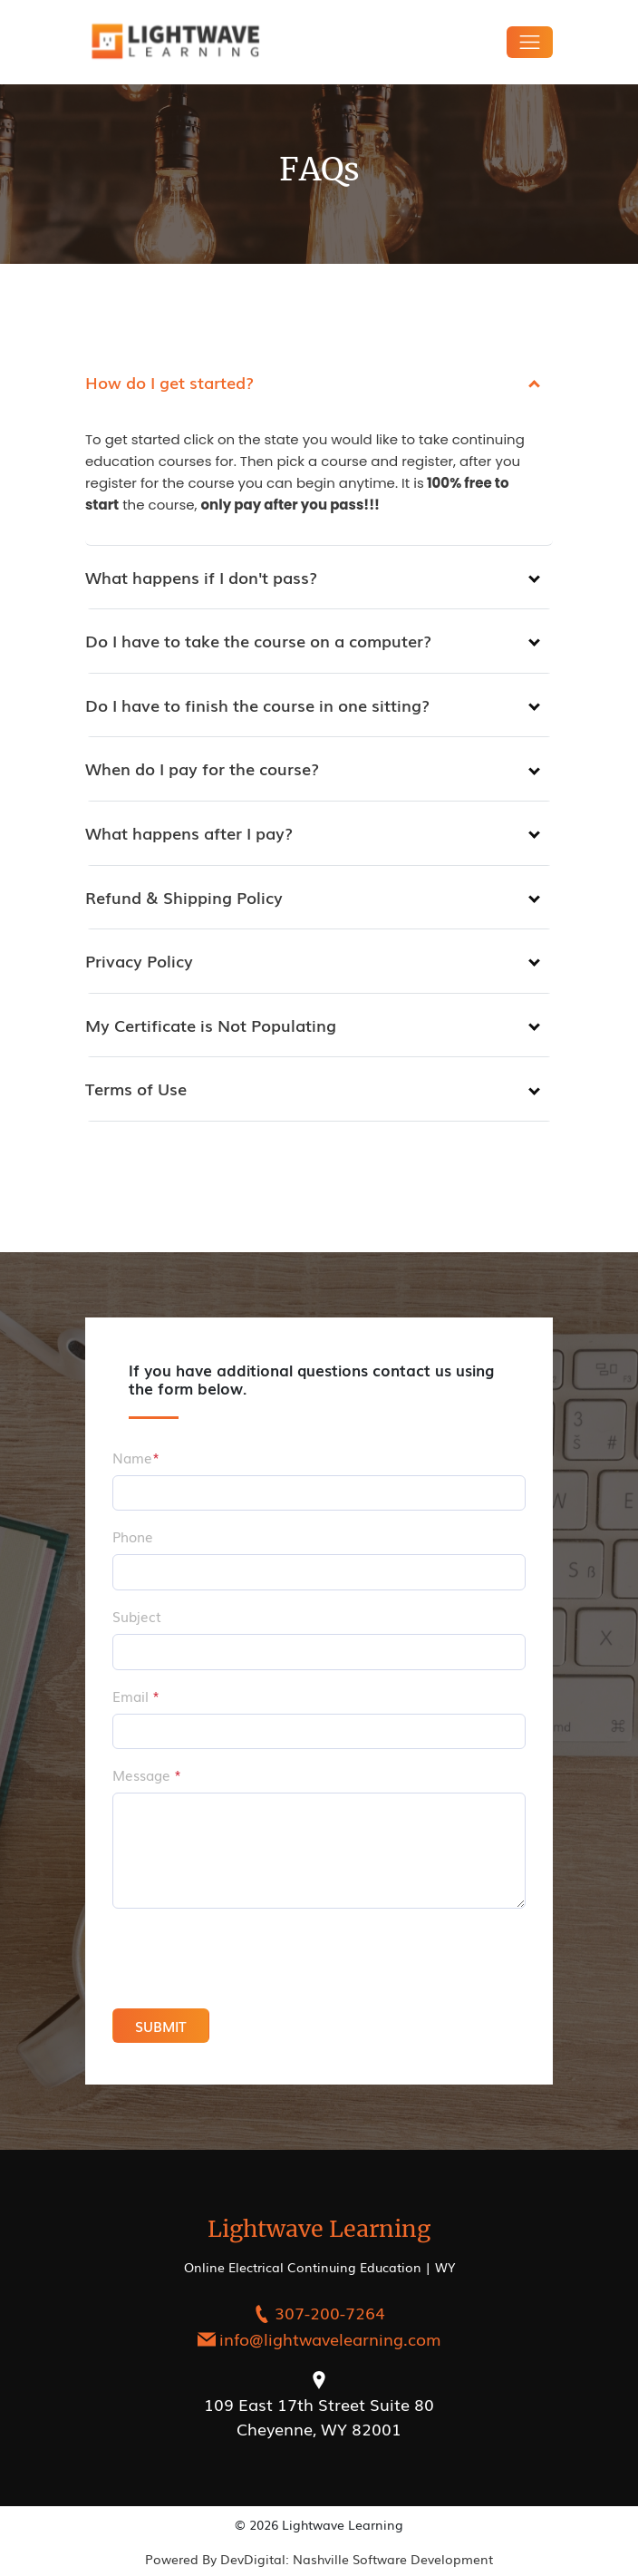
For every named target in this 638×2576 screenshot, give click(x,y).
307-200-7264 (330, 2312)
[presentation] (229, 1958)
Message (146, 1774)
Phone (132, 1536)
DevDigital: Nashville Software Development (356, 2559)
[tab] (319, 382)
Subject (136, 1616)
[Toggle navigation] (530, 42)
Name (136, 1457)
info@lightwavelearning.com (330, 2338)
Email (136, 1696)
